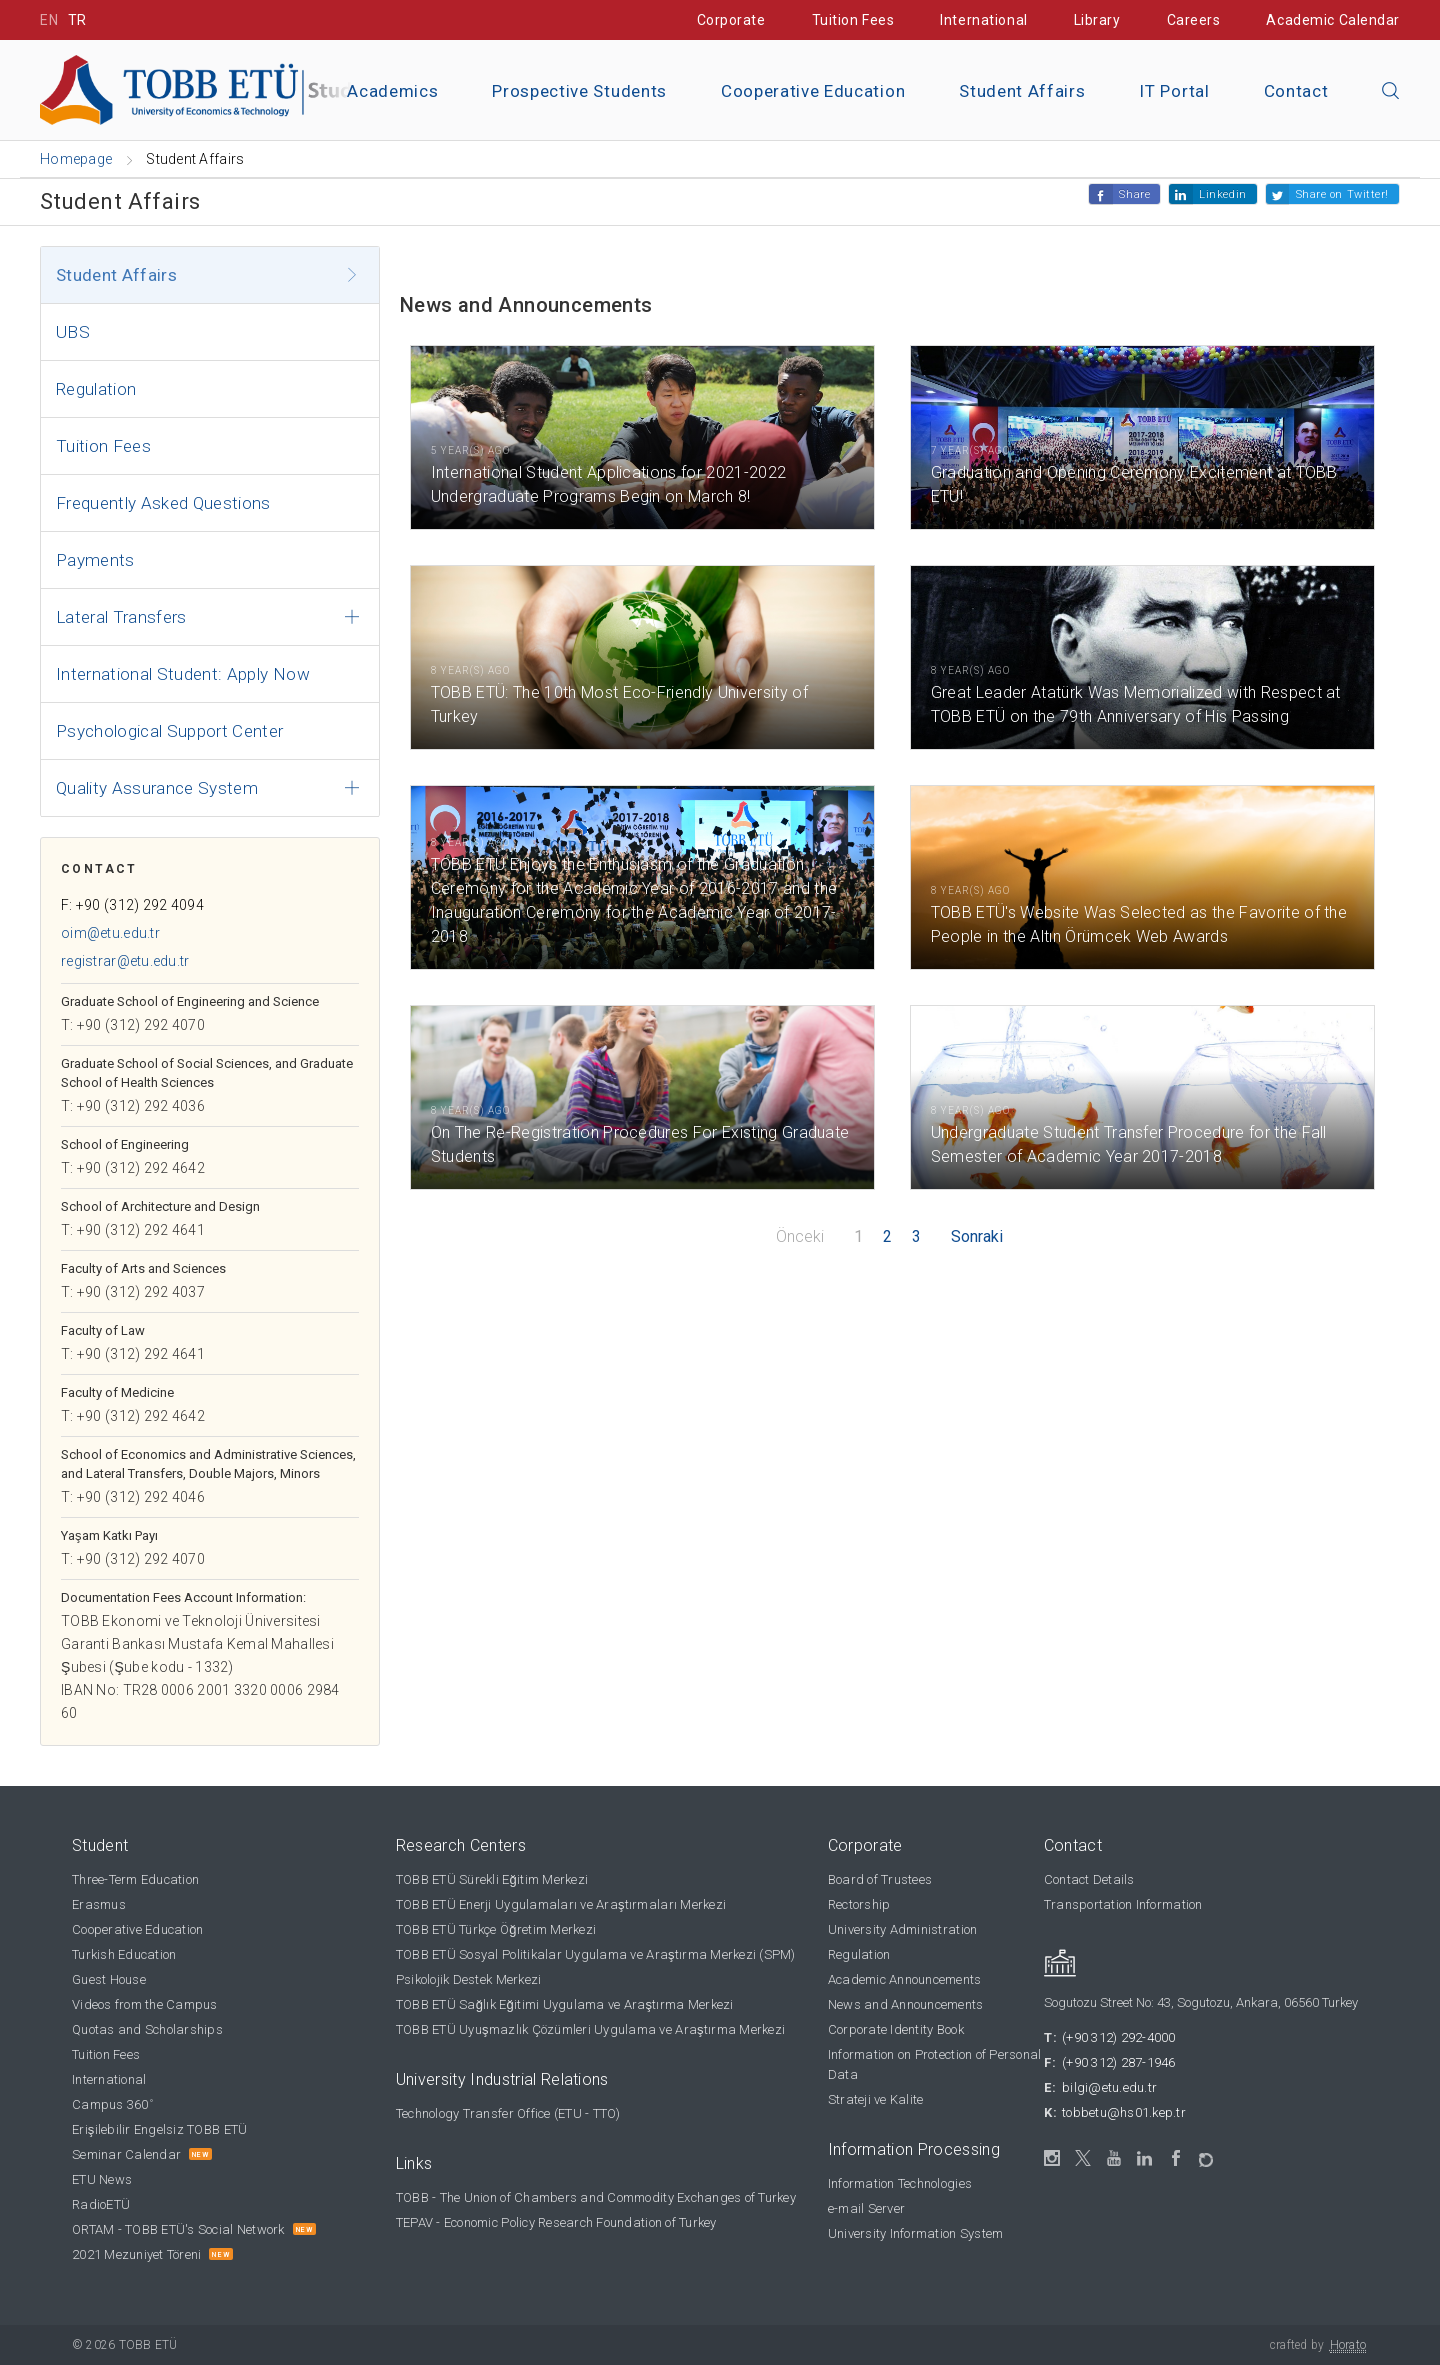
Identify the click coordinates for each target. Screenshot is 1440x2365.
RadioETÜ (101, 2204)
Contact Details (1089, 1879)
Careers (1194, 20)
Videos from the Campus (145, 2004)
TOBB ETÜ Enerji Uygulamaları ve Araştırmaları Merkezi (561, 1904)
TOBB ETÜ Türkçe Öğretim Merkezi (496, 1929)
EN (49, 20)
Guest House (109, 1979)
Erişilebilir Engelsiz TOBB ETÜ (159, 2129)
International (983, 20)
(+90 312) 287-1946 (1119, 2062)
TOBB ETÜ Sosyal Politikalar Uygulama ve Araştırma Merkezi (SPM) (596, 1954)
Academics (392, 91)
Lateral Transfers (121, 617)
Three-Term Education (135, 1879)
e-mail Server (866, 2208)
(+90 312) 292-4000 (1119, 2037)
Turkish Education (124, 1954)
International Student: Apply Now (183, 674)
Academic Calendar (1333, 20)
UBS (73, 332)
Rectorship (859, 1904)
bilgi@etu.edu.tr (1109, 2087)
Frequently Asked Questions (163, 503)
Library (1097, 20)
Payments (95, 560)
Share (1134, 194)
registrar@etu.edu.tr (125, 961)
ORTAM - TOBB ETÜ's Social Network (178, 2229)
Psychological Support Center (170, 731)
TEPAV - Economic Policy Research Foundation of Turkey (556, 2222)
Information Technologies (900, 2183)
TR (77, 20)
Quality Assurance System (157, 788)
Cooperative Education (813, 91)
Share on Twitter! (1342, 194)
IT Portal (1174, 91)
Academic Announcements (905, 1979)
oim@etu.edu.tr (110, 933)
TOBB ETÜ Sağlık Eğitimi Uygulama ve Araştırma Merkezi (565, 2004)
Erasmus (99, 1904)
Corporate (731, 20)
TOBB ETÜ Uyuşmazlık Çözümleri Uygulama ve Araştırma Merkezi (590, 2029)
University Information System (916, 2233)
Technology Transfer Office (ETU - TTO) (508, 2113)
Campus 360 (112, 2104)
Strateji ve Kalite (876, 2099)
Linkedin (1222, 194)
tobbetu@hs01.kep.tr (1124, 2112)
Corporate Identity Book (896, 2029)
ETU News (102, 2179)
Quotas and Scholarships (147, 2029)
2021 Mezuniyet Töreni (136, 2254)
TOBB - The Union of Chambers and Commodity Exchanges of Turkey (596, 2197)
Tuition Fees (853, 20)
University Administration (903, 1929)
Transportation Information (1123, 1904)
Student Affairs (1022, 91)
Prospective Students (579, 91)
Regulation (96, 389)
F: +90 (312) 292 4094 (132, 905)
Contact (1296, 91)
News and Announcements (906, 2004)
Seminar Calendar (126, 2154)
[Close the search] (1391, 92)
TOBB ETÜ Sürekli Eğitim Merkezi (492, 1879)
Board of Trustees (880, 1879)
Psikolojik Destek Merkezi (469, 1979)
